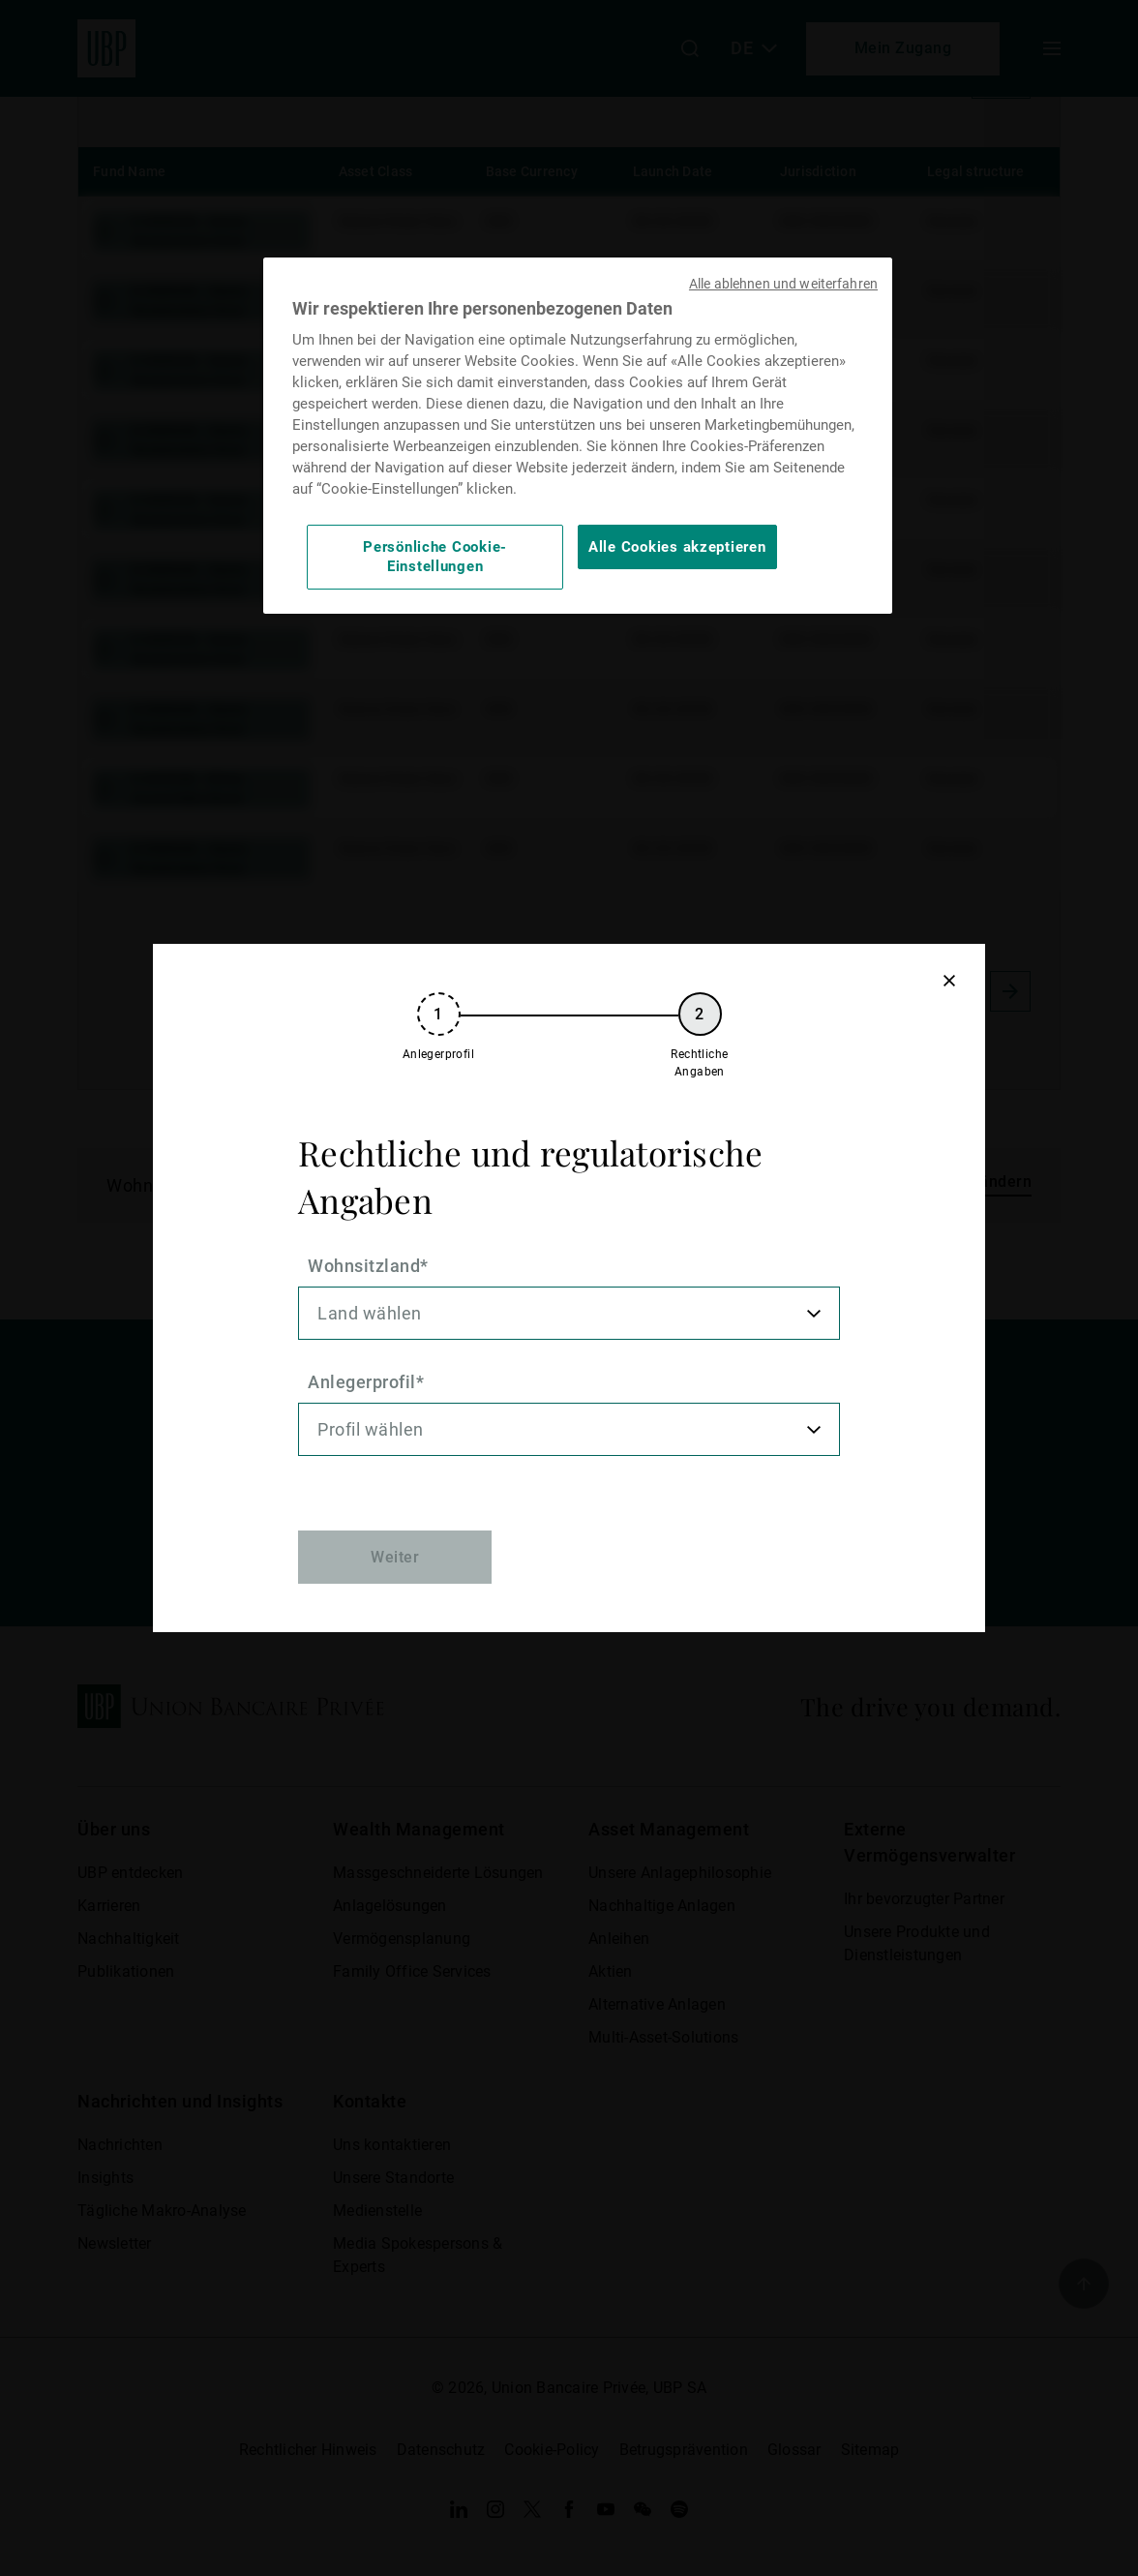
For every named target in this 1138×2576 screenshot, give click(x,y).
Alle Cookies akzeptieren (677, 547)
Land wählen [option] (369, 1313)
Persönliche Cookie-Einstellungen (435, 556)
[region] (577, 436)
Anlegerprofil (362, 1382)
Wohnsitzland (364, 1266)
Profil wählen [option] (370, 1429)
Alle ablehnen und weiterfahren (783, 283)
